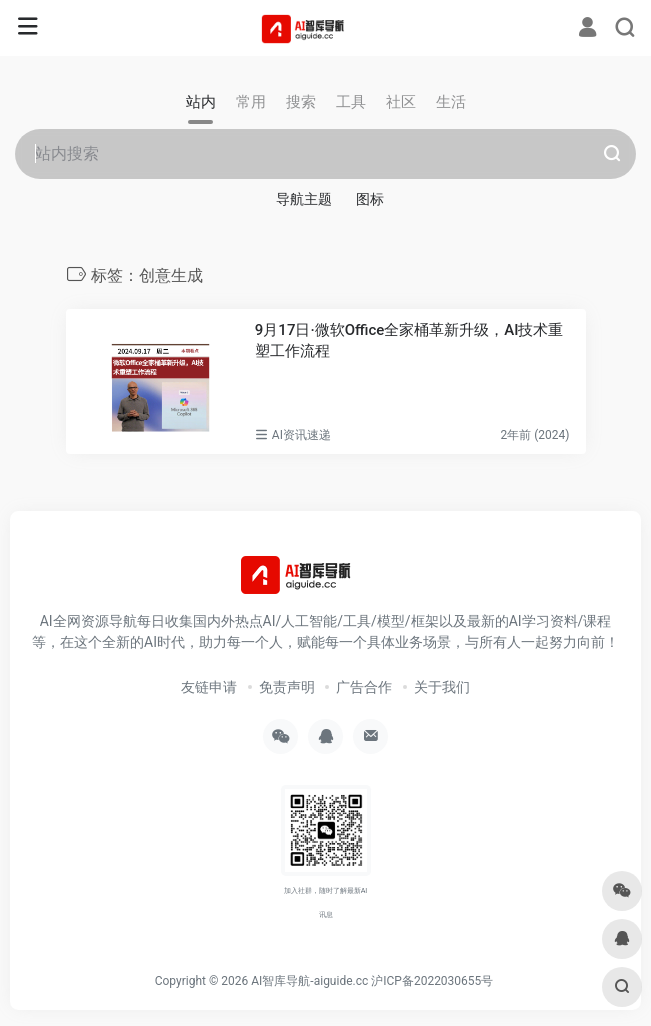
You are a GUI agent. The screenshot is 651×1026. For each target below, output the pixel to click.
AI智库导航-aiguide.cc (309, 981)
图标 (370, 199)
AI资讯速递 (301, 435)
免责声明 (287, 687)
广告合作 (364, 687)
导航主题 (304, 199)
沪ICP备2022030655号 (432, 981)
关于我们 (442, 687)
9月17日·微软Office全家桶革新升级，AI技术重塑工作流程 (409, 340)
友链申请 (209, 687)
